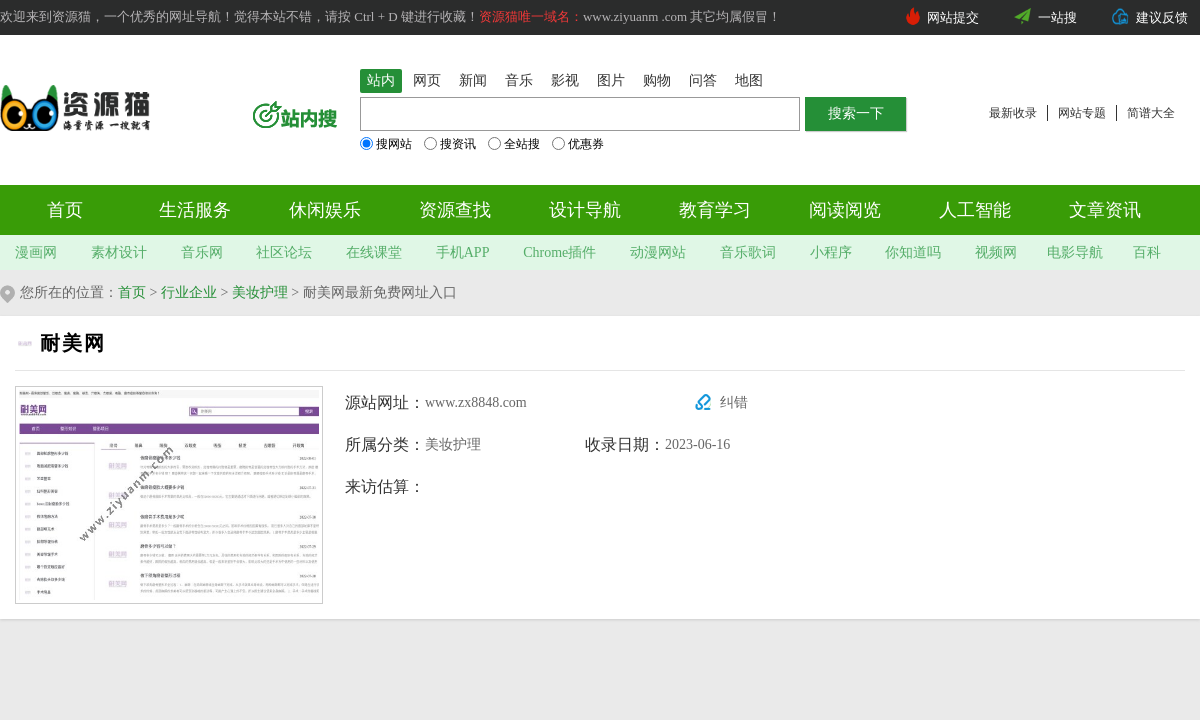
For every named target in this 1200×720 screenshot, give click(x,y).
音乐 (519, 80)
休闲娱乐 (325, 210)
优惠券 (578, 144)
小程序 (831, 252)
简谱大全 (1151, 113)
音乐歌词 (748, 252)
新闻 (473, 80)
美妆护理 (260, 292)
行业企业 (189, 292)
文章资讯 (1105, 210)
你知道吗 (913, 252)
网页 (427, 80)
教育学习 (715, 210)
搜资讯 (450, 144)
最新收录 (1013, 113)
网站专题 (1082, 113)
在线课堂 (374, 252)
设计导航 (585, 210)
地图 (749, 80)
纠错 (734, 402)
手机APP (463, 252)
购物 (657, 80)
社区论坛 (284, 252)
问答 (703, 80)
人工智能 (975, 210)
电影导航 (1075, 252)
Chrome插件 (559, 252)
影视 (565, 80)
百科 (1147, 252)
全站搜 (514, 144)
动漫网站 (658, 252)
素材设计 (119, 252)
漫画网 (36, 252)
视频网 (996, 252)
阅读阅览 (845, 210)
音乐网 (202, 252)
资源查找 (455, 210)
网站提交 (953, 17)
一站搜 (1057, 17)
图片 (611, 80)
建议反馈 (1162, 17)
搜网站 (386, 144)
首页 (65, 210)
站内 (381, 80)
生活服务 (195, 210)
